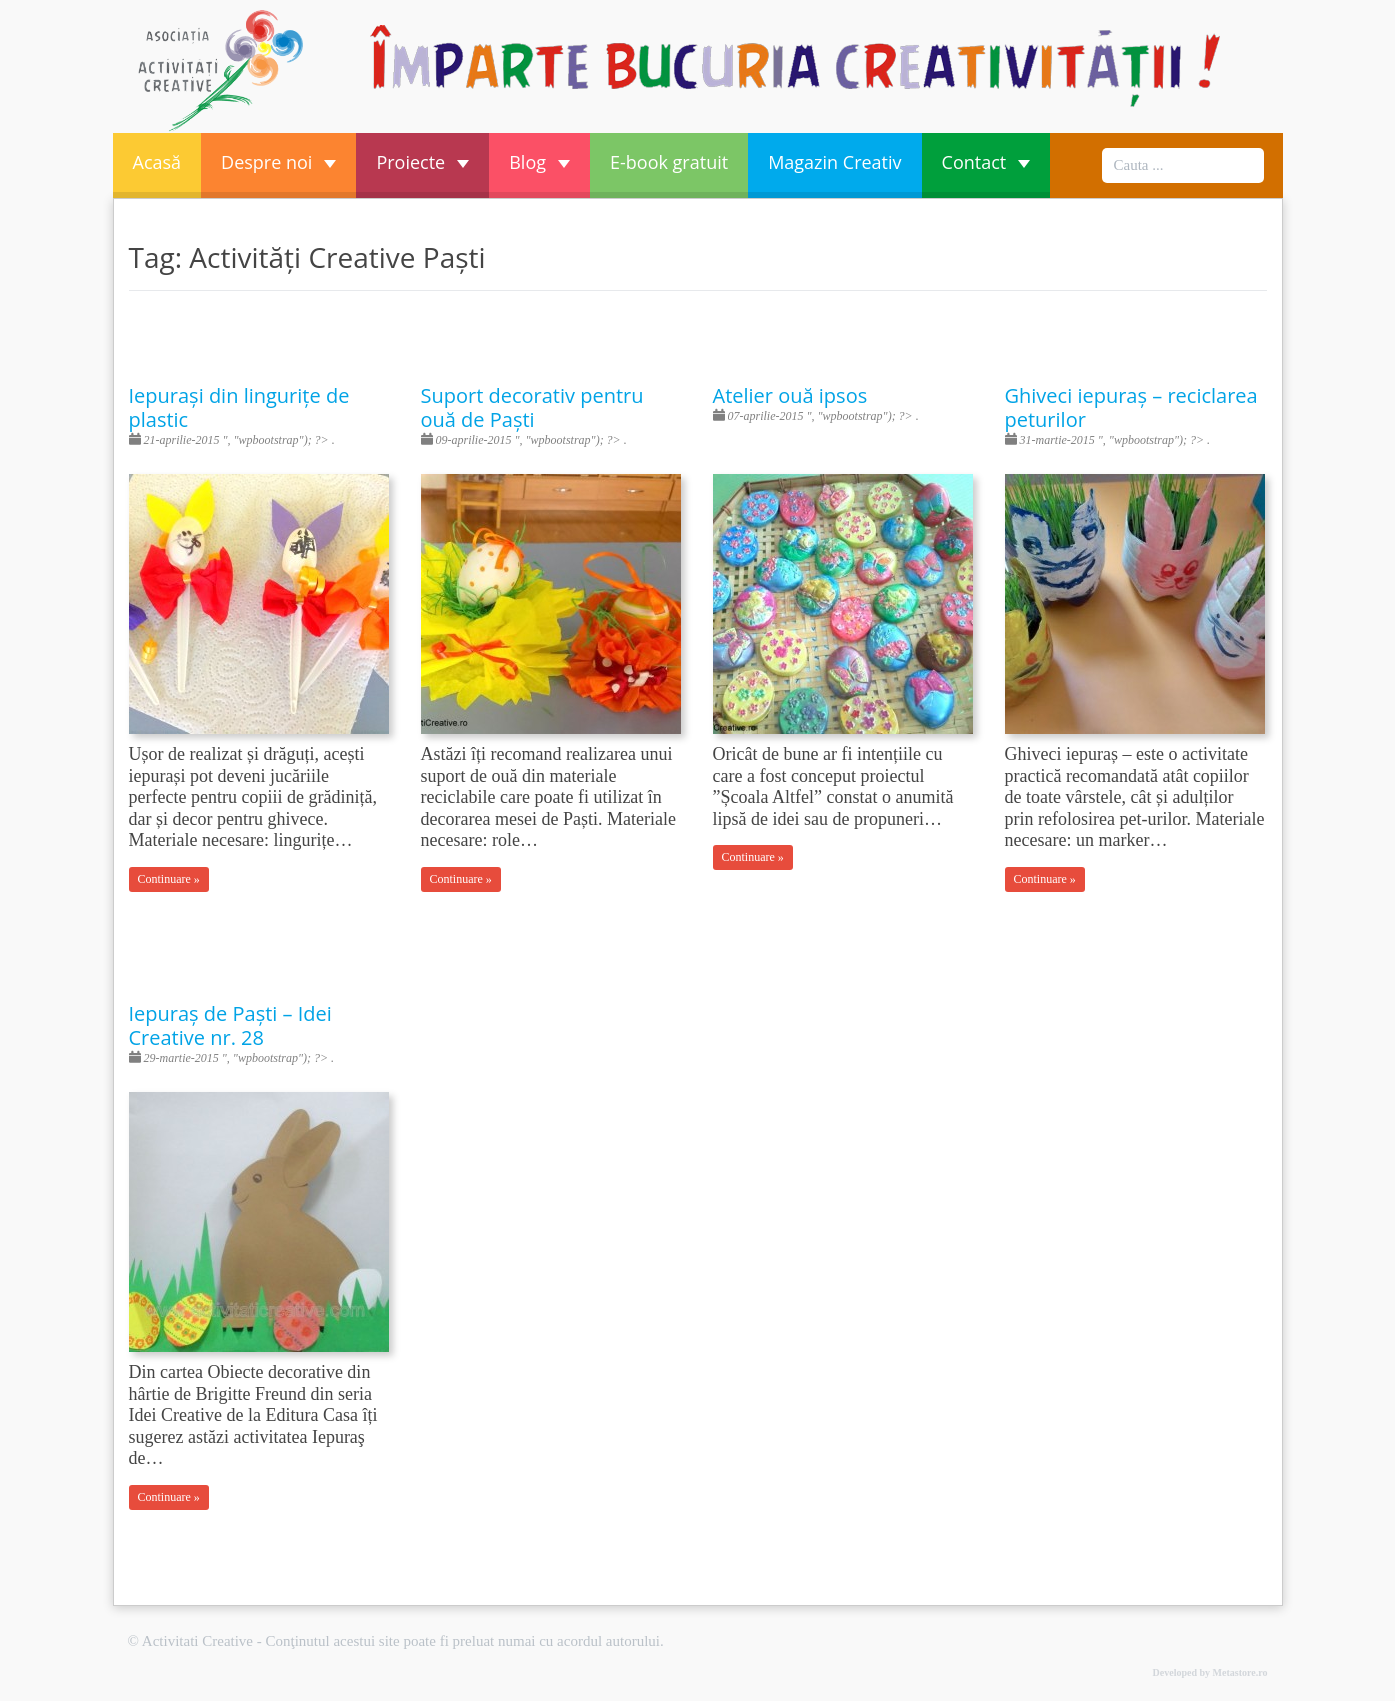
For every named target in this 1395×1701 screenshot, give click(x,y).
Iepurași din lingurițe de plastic (239, 407)
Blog (539, 162)
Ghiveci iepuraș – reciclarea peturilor (1131, 407)
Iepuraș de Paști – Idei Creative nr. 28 (230, 1025)
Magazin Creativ (834, 162)
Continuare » (169, 879)
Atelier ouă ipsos (790, 395)
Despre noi (278, 162)
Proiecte (422, 162)
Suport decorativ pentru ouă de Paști (532, 407)
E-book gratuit (669, 162)
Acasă (157, 162)
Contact (986, 162)
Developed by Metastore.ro (1210, 1672)
